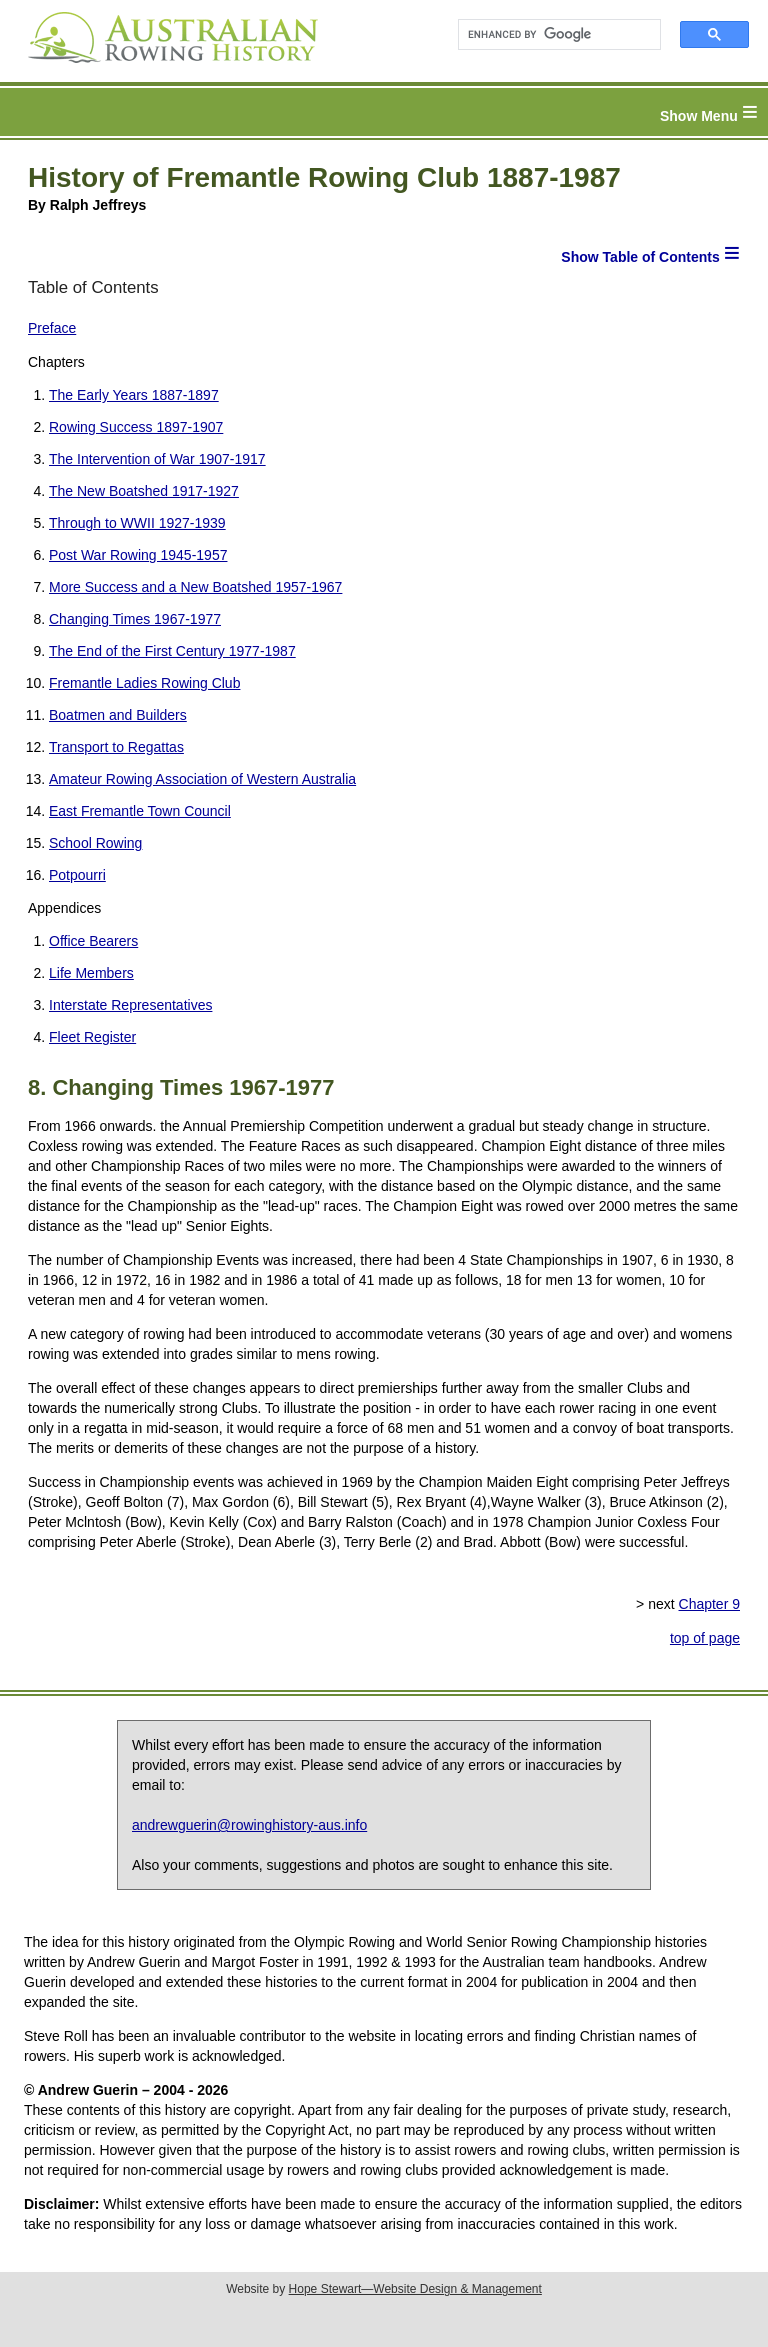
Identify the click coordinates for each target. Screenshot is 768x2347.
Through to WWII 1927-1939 (137, 523)
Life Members (91, 973)
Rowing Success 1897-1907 (136, 427)
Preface (52, 328)
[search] (550, 35)
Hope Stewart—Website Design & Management (415, 2289)
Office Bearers (93, 941)
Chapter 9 (709, 1604)
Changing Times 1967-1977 (135, 619)
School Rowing (95, 843)
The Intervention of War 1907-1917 (157, 459)
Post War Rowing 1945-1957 (138, 555)
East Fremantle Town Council (140, 811)
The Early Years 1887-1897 (134, 395)
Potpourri (77, 875)
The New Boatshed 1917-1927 (144, 491)
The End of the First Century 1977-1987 (172, 651)
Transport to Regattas (116, 747)
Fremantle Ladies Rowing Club (144, 683)
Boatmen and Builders (118, 715)
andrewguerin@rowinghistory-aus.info (249, 1825)
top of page (705, 1638)
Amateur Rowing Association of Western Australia (202, 779)
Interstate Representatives (130, 1005)
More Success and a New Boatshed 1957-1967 (195, 587)
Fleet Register (92, 1037)
